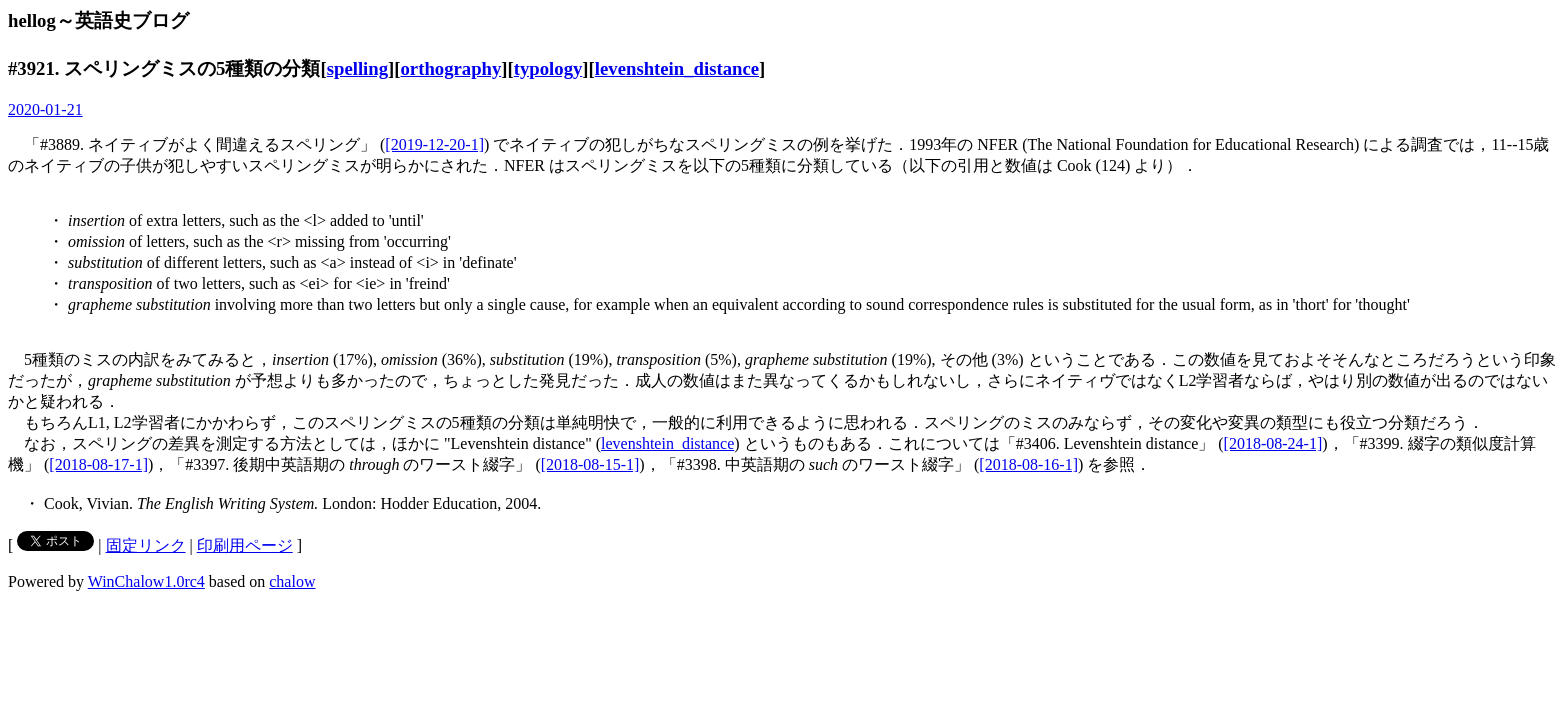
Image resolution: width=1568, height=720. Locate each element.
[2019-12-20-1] (434, 144)
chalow (292, 581)
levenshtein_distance (677, 68)
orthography (451, 68)
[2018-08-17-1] (98, 464)
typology (548, 68)
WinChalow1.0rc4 (146, 581)
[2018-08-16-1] (1028, 464)
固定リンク (146, 545)
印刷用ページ (245, 545)
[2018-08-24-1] (1273, 443)
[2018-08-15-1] (590, 464)
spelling (357, 68)
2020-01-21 (45, 109)
